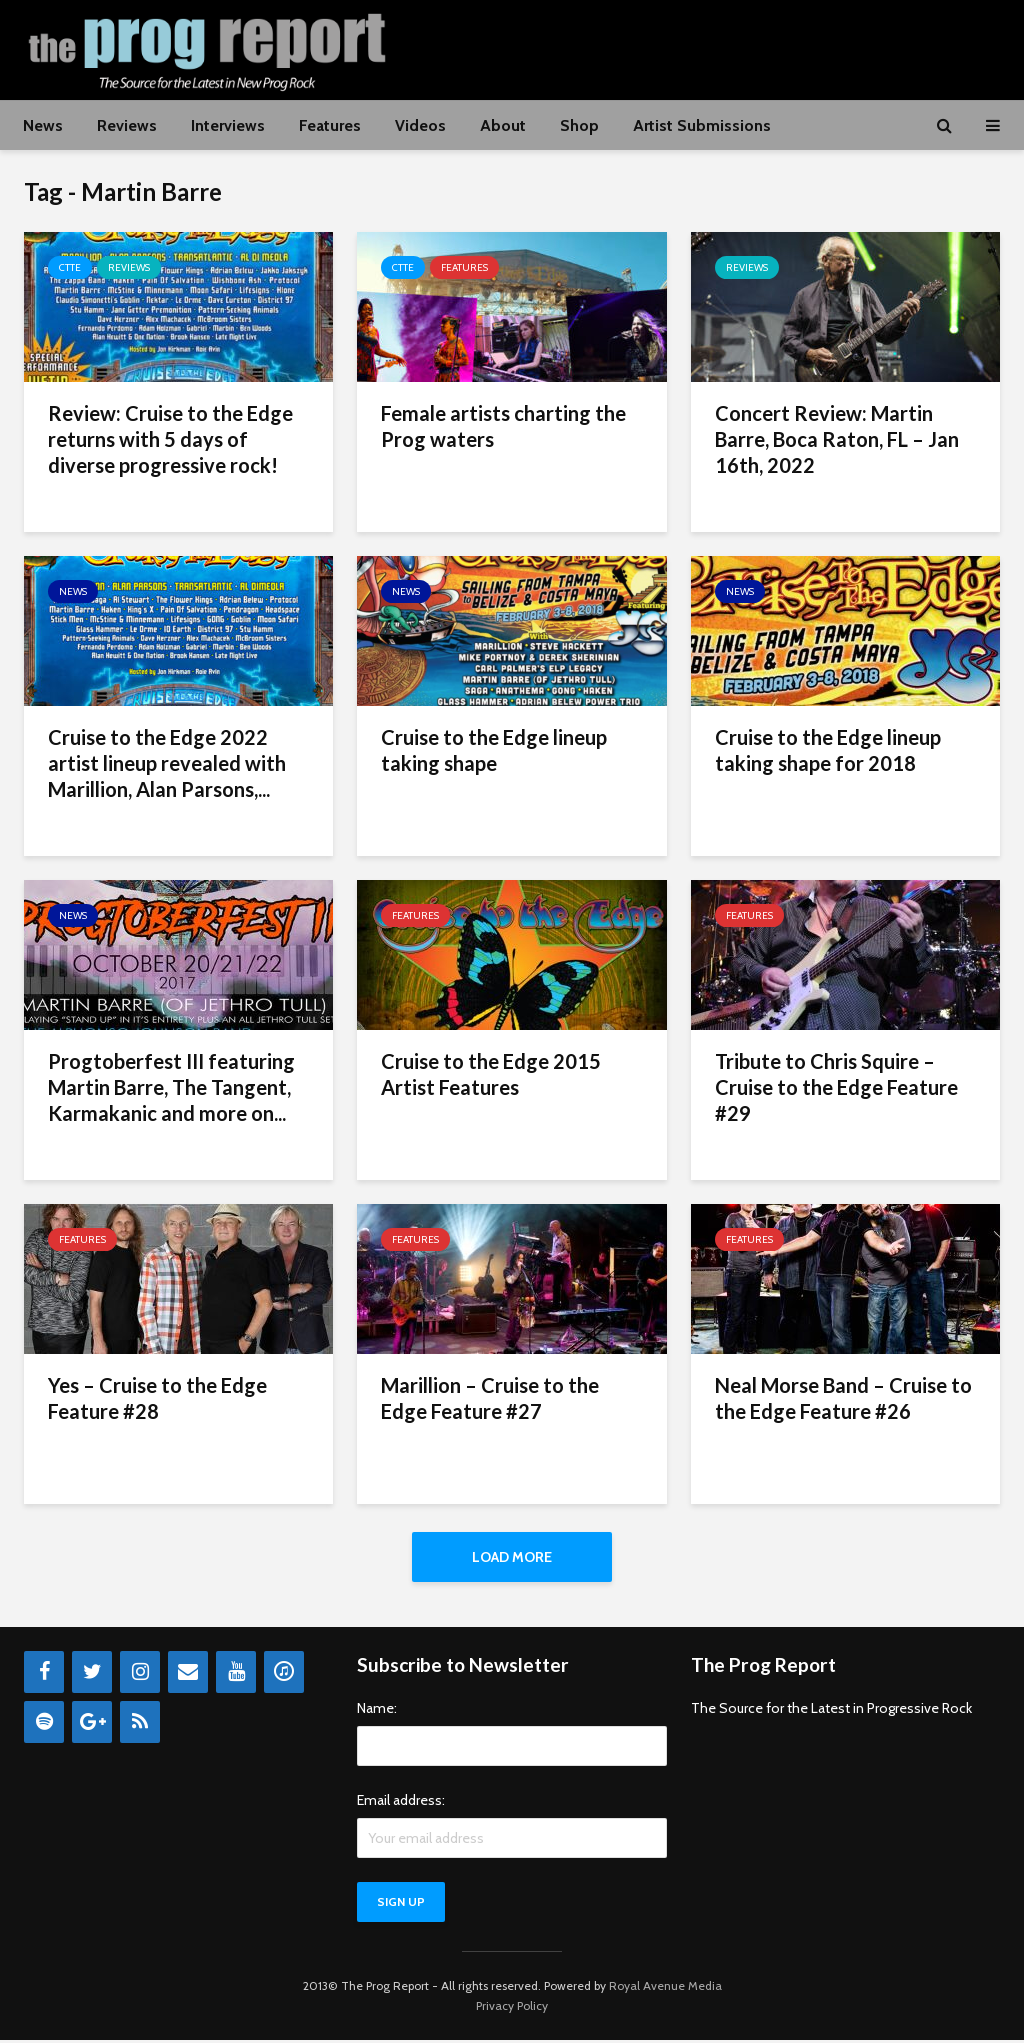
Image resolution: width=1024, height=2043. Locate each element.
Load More (512, 1557)
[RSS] (140, 1725)
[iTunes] (284, 1675)
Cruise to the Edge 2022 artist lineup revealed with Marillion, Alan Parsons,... (167, 763)
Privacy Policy (512, 2008)
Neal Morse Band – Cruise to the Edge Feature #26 (843, 1398)
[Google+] (92, 1725)
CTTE (70, 267)
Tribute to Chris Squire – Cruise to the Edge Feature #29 (836, 1087)
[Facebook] (44, 1675)
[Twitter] (92, 1675)
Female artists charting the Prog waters (503, 426)
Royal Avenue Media (665, 1988)
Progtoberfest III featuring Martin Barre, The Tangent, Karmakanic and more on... (171, 1087)
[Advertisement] (636, 47)
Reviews (127, 125)
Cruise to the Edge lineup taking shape (494, 750)
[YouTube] (236, 1675)
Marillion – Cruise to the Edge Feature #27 (490, 1398)
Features (330, 125)
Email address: (401, 1803)
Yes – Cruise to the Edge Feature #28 (157, 1398)
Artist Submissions (702, 125)
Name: (377, 1711)
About (503, 125)
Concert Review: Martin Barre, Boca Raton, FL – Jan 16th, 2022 (837, 439)
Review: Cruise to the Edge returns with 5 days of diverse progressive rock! (170, 439)
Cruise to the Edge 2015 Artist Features (491, 1074)
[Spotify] (44, 1725)
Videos (420, 125)
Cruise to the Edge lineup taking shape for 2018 (828, 750)
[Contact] (188, 1675)
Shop (579, 125)
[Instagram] (140, 1675)
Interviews (228, 125)
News (43, 125)
